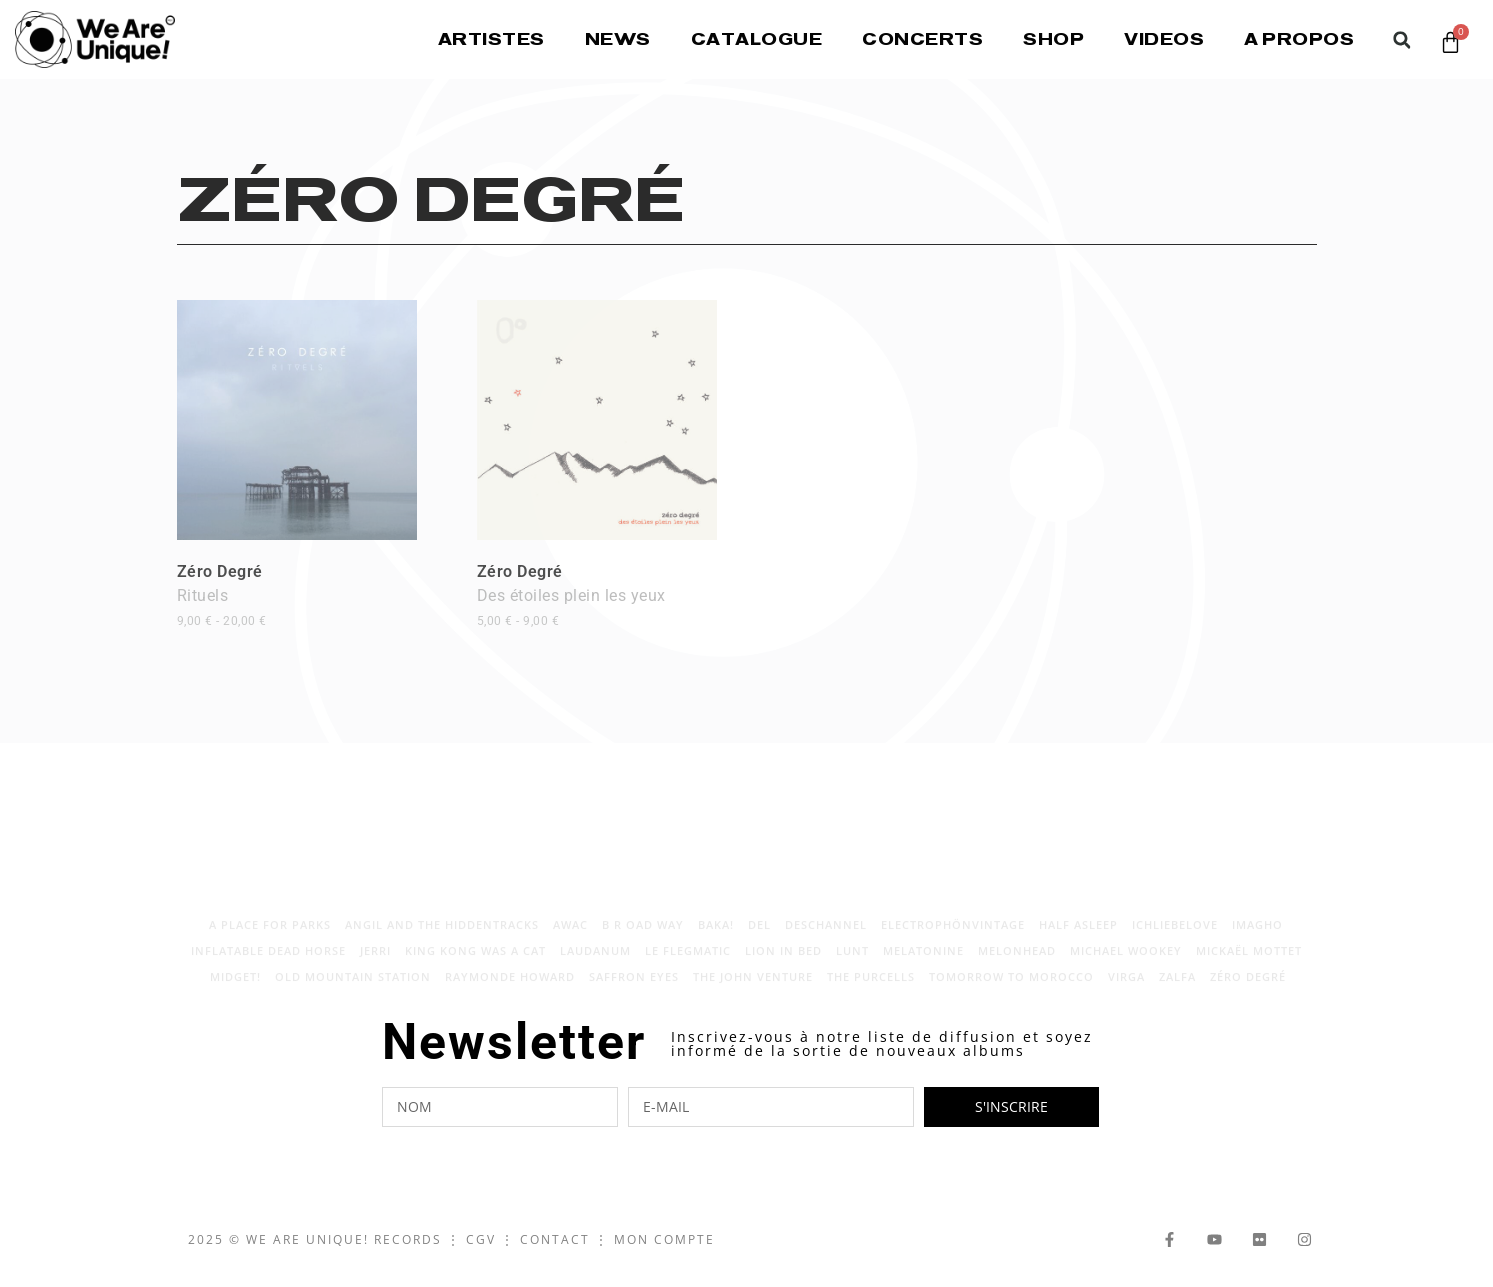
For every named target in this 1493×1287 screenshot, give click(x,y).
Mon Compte (664, 1239)
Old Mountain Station (353, 988)
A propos (1299, 39)
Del (759, 936)
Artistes (491, 39)
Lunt (852, 962)
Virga (1126, 988)
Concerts (922, 39)
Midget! (235, 988)
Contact (555, 1239)
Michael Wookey (1126, 962)
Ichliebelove (1175, 936)
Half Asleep (1078, 936)
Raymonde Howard (510, 988)
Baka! (716, 936)
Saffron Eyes (634, 988)
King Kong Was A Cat (475, 962)
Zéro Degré (222, 595)
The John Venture (753, 988)
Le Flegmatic (688, 962)
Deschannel (826, 936)
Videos (1164, 39)
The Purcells (871, 988)
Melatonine (923, 962)
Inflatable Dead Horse (268, 962)
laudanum (595, 962)
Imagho (1257, 936)
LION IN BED (783, 962)
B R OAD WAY (643, 936)
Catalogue (757, 39)
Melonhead (1017, 962)
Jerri (375, 962)
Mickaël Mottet (1249, 962)
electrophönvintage (953, 936)
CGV (481, 1239)
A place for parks (270, 936)
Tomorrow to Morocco (1011, 988)
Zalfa (1177, 988)
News (618, 39)
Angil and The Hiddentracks (442, 936)
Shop (1053, 39)
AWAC (570, 936)
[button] (1401, 40)
